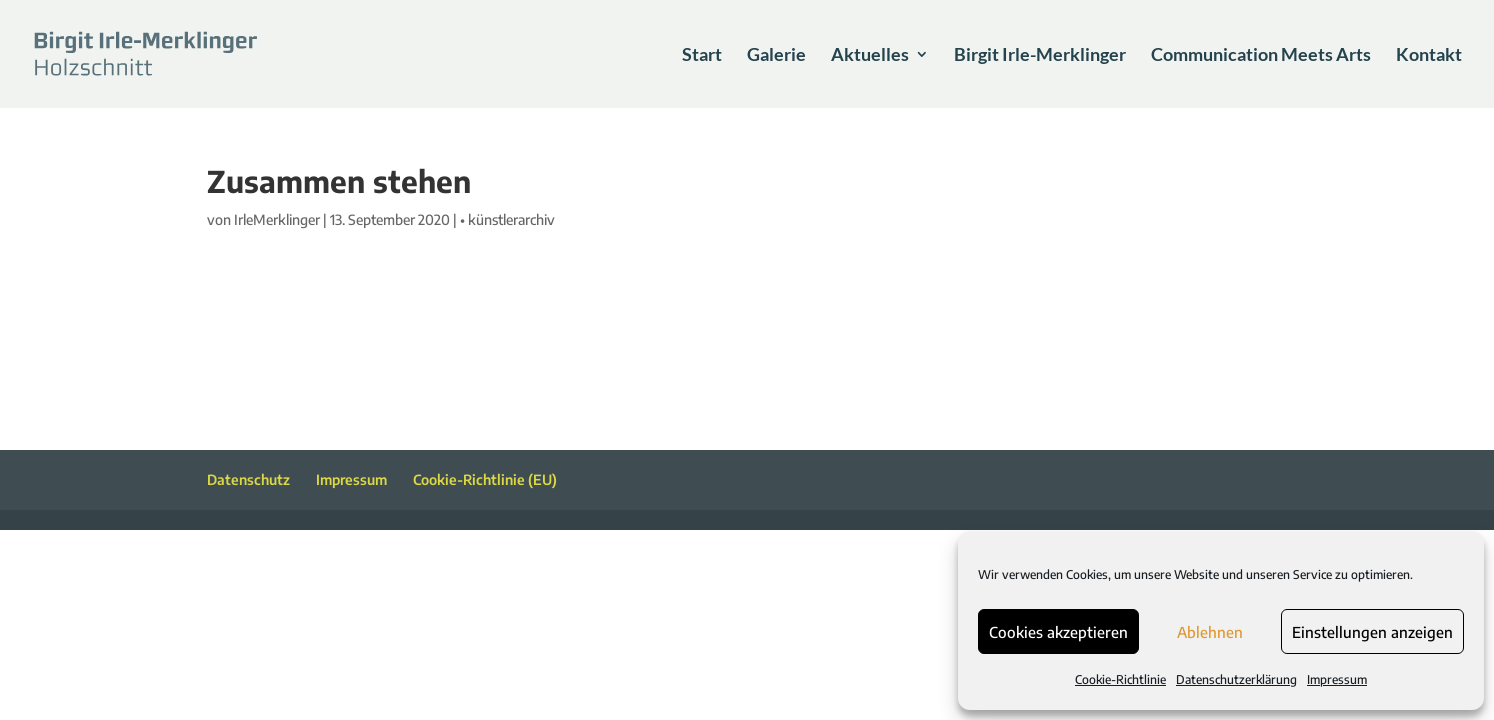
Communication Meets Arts (1261, 56)
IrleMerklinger (277, 219)
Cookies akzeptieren (1058, 632)
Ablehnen (1210, 632)
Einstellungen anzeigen (1372, 632)
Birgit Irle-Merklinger (1040, 56)
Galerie (776, 56)
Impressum (1337, 679)
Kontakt (1429, 56)
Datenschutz (248, 479)
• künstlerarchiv (507, 219)
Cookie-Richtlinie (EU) (485, 479)
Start (702, 56)
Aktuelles (870, 56)
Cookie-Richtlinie (1120, 679)
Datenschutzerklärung (1236, 679)
